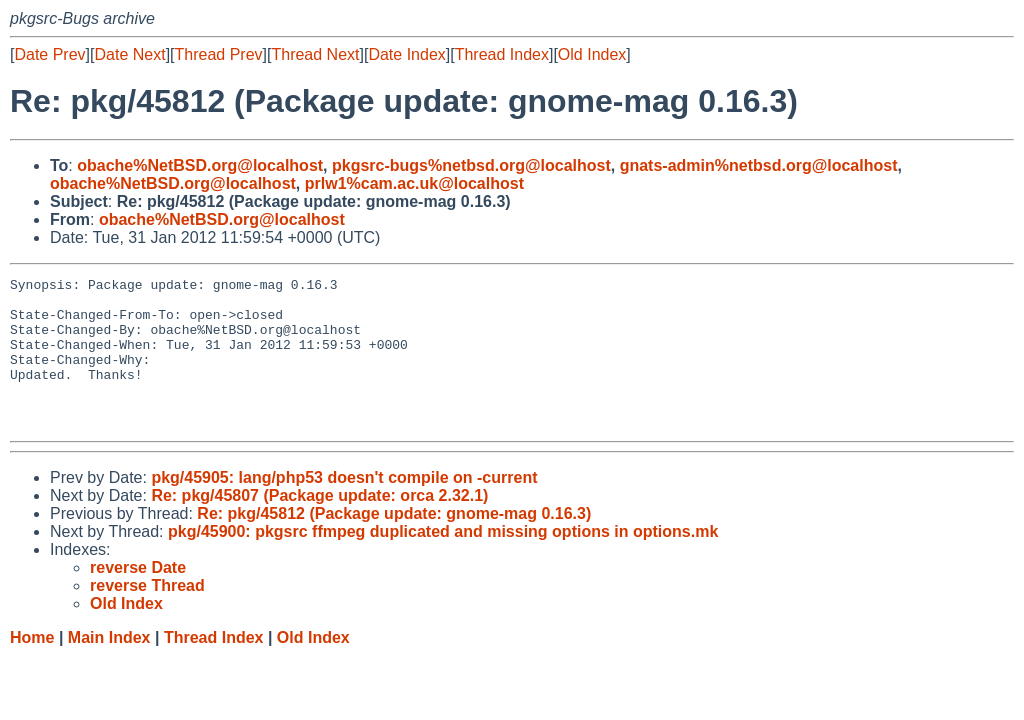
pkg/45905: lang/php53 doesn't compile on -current (344, 507)
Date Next (129, 54)
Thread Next (315, 54)
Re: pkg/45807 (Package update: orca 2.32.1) (319, 525)
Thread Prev (219, 54)
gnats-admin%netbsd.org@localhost (759, 165)
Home (32, 667)
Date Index (406, 54)
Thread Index (502, 54)
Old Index (592, 54)
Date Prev (49, 54)
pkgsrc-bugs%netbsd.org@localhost (471, 165)
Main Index (109, 667)
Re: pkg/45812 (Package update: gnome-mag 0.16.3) (394, 543)
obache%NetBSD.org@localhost (200, 165)
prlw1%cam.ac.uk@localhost (414, 183)
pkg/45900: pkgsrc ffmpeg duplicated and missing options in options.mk (443, 561)
